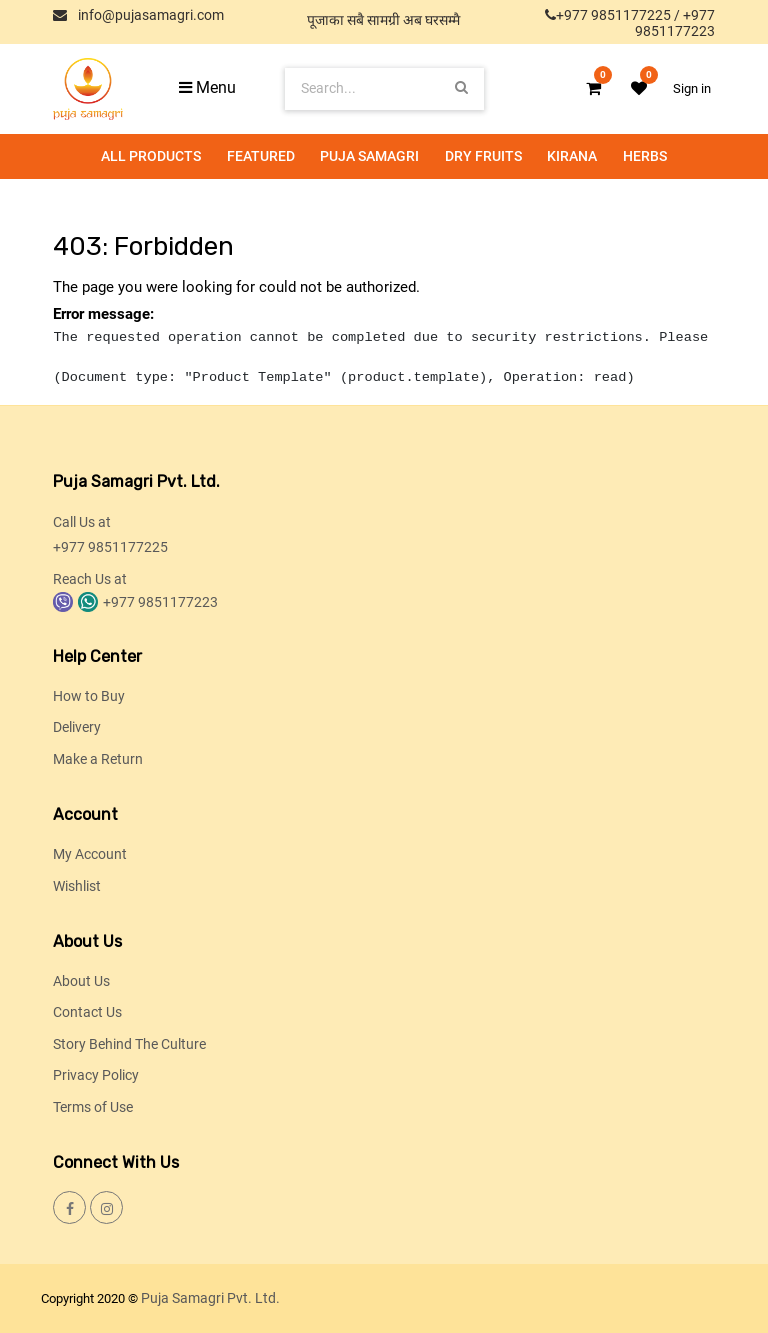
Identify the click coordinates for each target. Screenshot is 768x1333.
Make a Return (98, 759)
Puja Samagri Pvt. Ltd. (210, 1298)
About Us (81, 981)
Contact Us (87, 1012)
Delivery (77, 727)
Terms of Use (93, 1107)
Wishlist (77, 886)
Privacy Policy (96, 1075)
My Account (90, 854)
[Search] (461, 88)
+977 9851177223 (675, 23)
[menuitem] (151, 156)
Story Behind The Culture (129, 1044)
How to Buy (89, 696)
